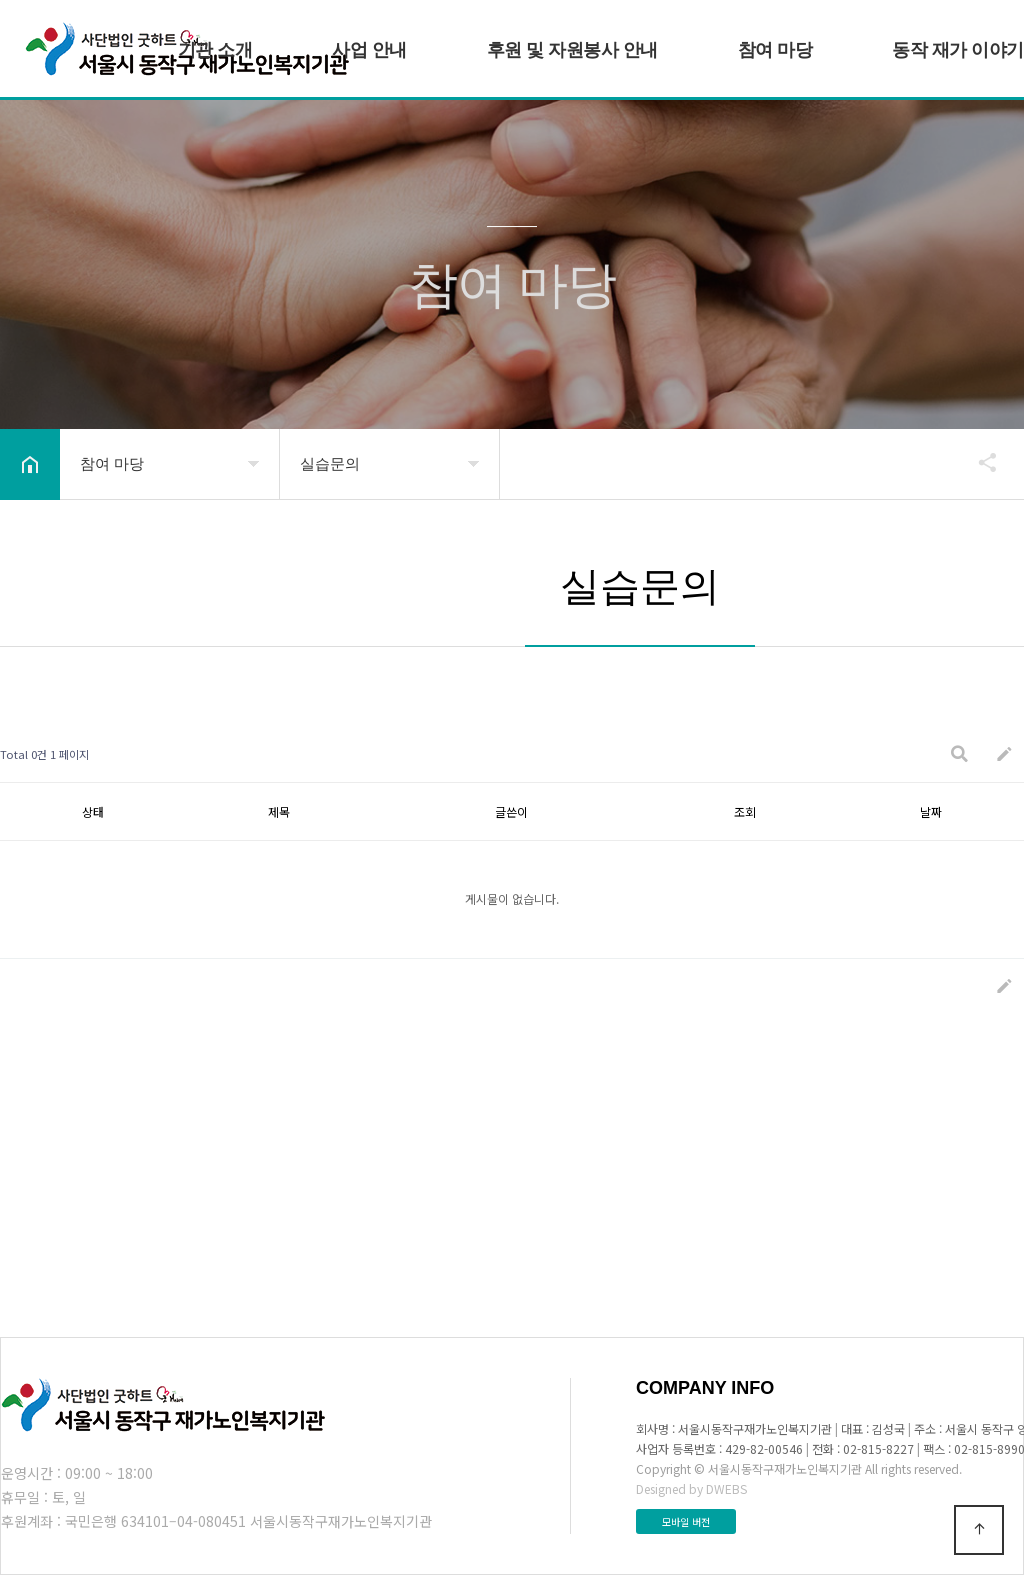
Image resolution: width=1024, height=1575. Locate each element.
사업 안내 (369, 50)
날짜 (931, 811)
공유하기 (978, 462)
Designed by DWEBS (691, 1488)
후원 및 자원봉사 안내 (572, 50)
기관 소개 (215, 50)
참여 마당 (775, 50)
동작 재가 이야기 (958, 50)
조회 (745, 811)
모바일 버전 (686, 1521)
